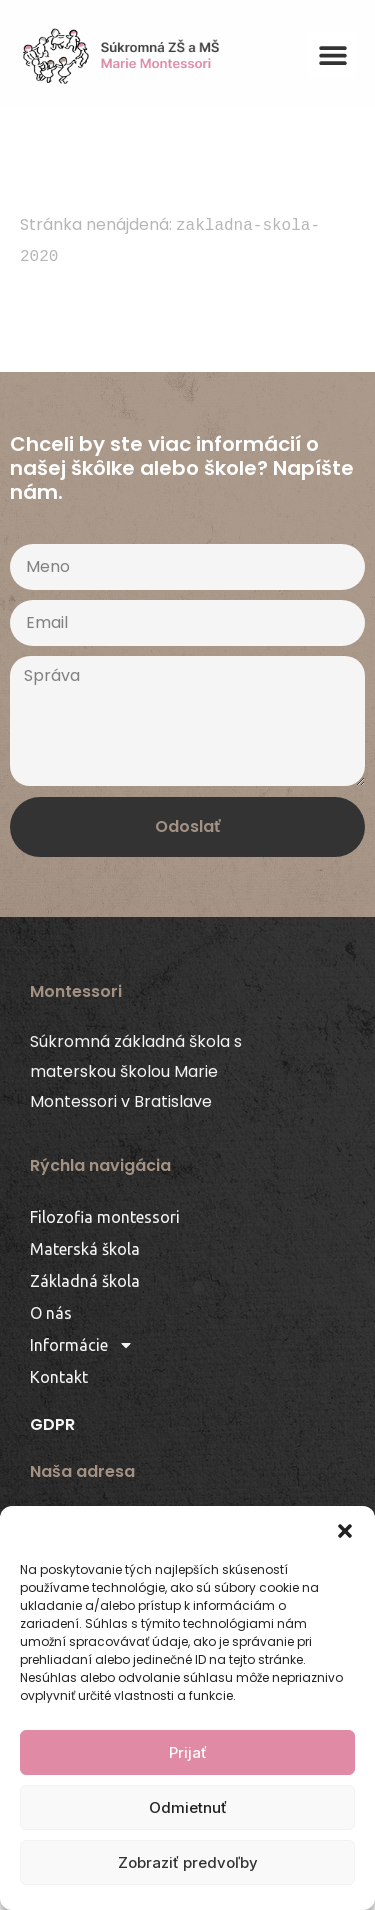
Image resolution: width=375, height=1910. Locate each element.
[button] (345, 1531)
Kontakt (59, 1377)
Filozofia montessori (105, 1217)
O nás (51, 1313)
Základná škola (85, 1281)
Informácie (82, 1345)
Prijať (188, 1752)
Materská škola (85, 1249)
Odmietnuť (188, 1807)
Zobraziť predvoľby (188, 1862)
